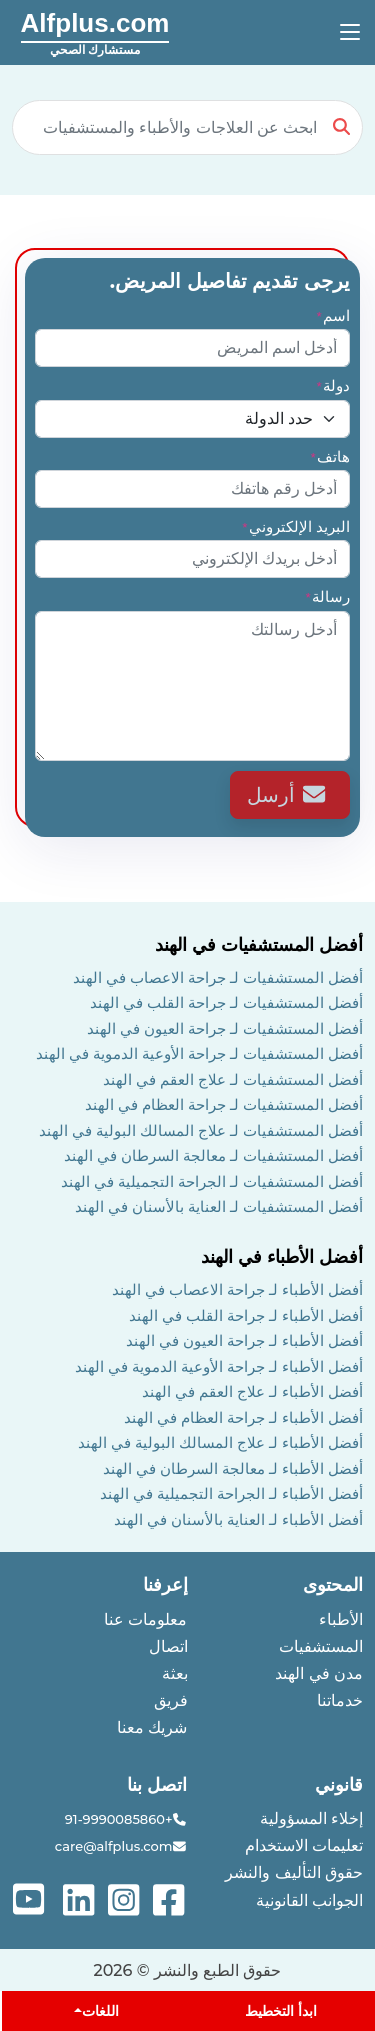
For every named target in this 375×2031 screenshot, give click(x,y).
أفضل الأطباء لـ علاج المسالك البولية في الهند (220, 1442)
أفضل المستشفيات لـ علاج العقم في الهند (233, 1079)
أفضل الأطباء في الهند (282, 1257)
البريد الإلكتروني (295, 526)
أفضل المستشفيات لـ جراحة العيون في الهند (225, 1028)
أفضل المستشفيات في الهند (259, 945)
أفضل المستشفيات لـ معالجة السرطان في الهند (213, 1155)
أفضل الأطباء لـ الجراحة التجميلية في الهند (231, 1493)
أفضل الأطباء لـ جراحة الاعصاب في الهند (237, 1289)
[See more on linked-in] (80, 1898)
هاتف (329, 456)
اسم (332, 315)
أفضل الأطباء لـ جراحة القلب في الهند (246, 1315)
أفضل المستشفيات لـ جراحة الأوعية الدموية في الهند (199, 1053)
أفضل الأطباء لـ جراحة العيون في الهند (244, 1340)
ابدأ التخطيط (281, 2011)
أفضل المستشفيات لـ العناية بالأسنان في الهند (219, 1206)
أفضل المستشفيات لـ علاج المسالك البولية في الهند (201, 1130)
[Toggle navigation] (350, 33)
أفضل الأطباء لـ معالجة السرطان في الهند (233, 1468)
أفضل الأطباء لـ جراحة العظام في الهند (243, 1417)
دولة (332, 385)
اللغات (100, 2011)
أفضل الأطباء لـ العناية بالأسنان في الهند (238, 1519)
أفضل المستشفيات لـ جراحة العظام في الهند (224, 1104)
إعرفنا (165, 1585)
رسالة (327, 596)
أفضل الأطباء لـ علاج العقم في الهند (252, 1391)
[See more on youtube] (33, 1898)
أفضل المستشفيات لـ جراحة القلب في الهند (226, 1002)
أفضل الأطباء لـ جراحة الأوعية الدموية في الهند (219, 1366)
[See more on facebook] (170, 1898)
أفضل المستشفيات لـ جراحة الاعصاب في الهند (218, 977)
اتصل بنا (157, 1785)
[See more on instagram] (125, 1898)
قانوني (339, 1785)
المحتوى (333, 1585)
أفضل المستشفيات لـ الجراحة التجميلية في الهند (212, 1181)
